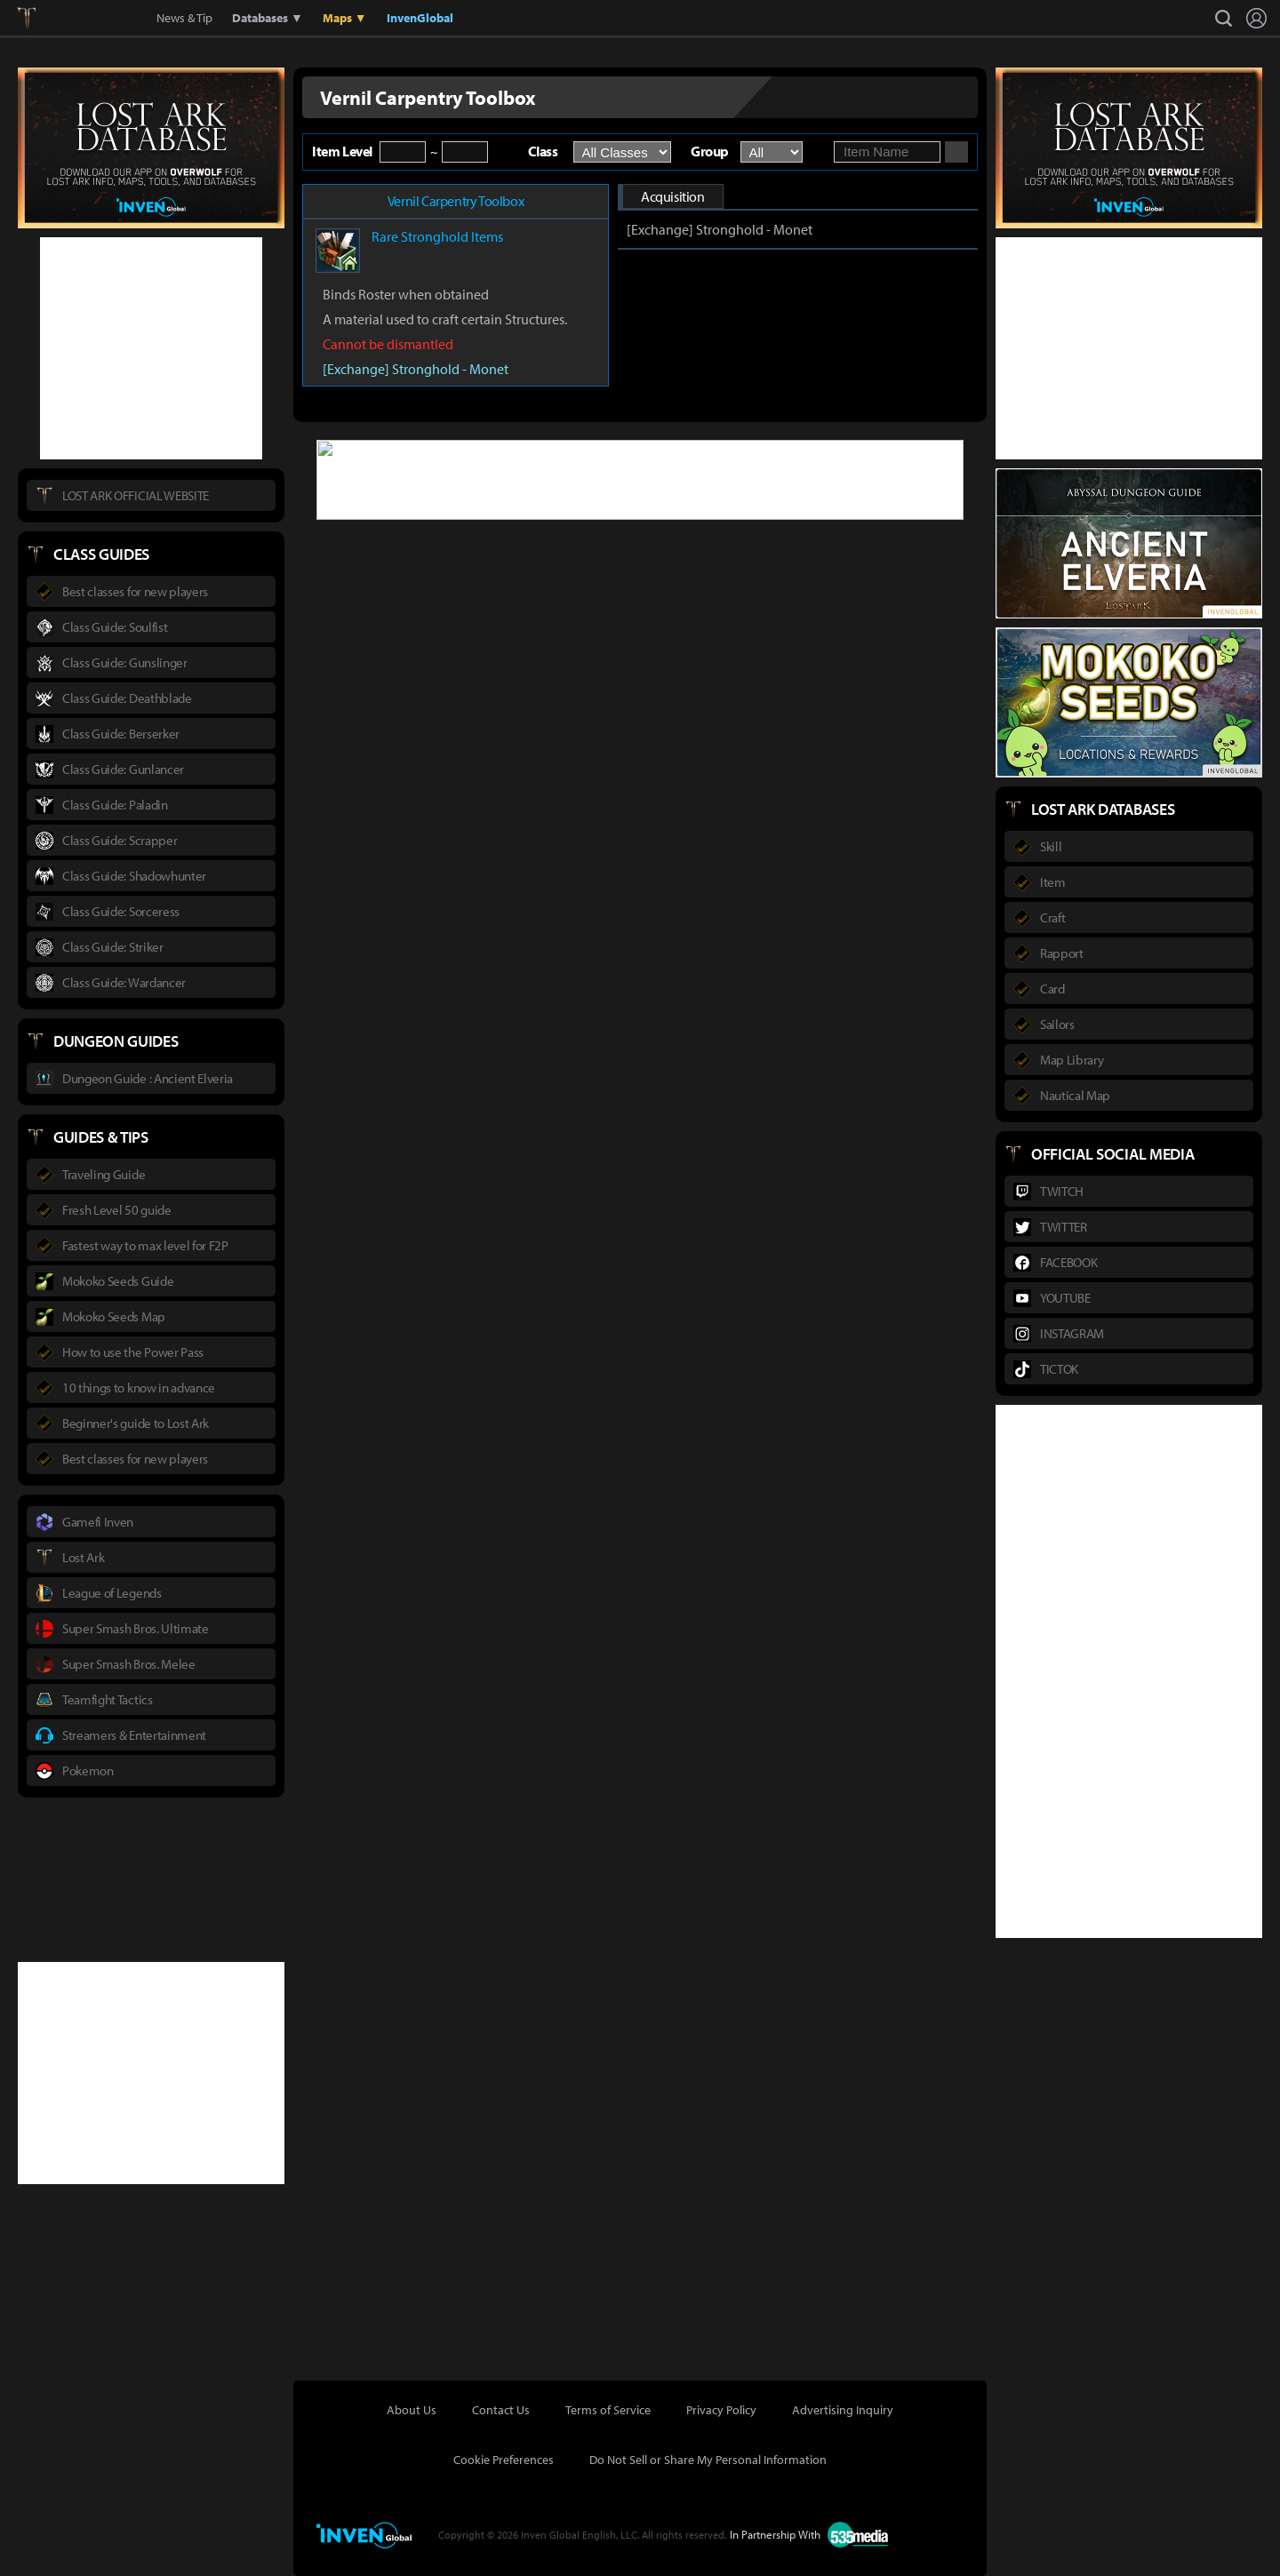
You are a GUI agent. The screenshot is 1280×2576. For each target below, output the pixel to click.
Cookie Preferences (503, 2460)
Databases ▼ (267, 18)
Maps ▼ (345, 18)
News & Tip (184, 18)
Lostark (40, 18)
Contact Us (501, 2410)
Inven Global (91, 18)
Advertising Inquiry (842, 2410)
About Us (411, 2410)
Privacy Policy (721, 2410)
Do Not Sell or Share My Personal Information (708, 2460)
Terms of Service (608, 2410)
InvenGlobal (420, 18)
